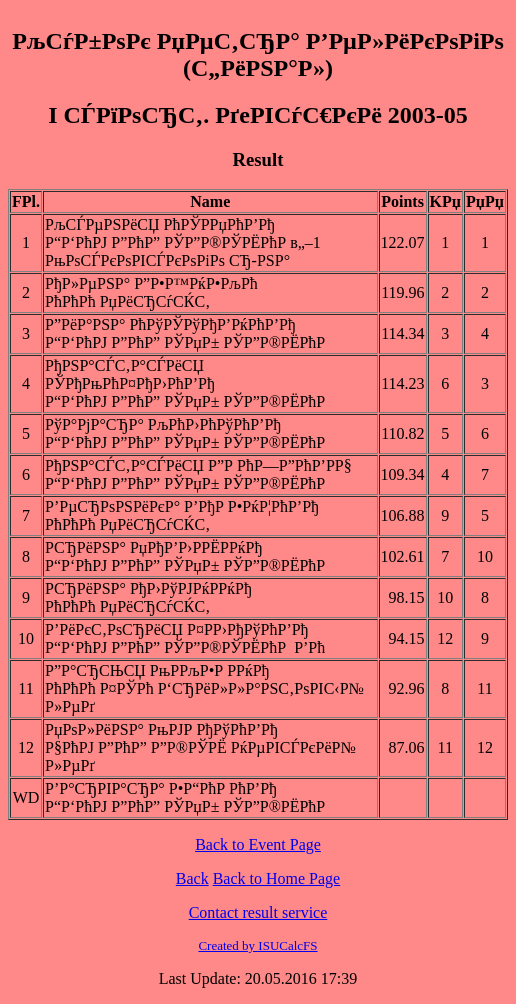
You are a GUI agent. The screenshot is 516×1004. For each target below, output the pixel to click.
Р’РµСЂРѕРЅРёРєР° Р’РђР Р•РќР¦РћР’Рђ (182, 506)
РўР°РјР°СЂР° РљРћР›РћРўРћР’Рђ (163, 424)
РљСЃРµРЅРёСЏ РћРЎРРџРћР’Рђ (160, 224)
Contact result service (258, 912)
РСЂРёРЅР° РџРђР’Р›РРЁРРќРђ (153, 547)
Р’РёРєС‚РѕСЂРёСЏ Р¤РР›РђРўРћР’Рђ (176, 629)
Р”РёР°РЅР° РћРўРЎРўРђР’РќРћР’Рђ (170, 324)
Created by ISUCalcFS (257, 945)
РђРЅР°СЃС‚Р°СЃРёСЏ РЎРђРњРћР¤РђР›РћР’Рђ (130, 374)
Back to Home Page (277, 878)
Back (192, 878)
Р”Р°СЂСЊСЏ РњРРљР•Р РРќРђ (157, 670)
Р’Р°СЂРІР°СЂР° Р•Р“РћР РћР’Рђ (161, 788)
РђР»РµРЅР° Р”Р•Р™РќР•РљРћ (151, 283)
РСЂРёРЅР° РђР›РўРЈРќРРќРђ (148, 588)
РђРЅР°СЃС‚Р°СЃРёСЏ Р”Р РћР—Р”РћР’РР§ (198, 465)
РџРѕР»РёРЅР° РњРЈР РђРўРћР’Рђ (161, 729)
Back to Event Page (258, 844)
